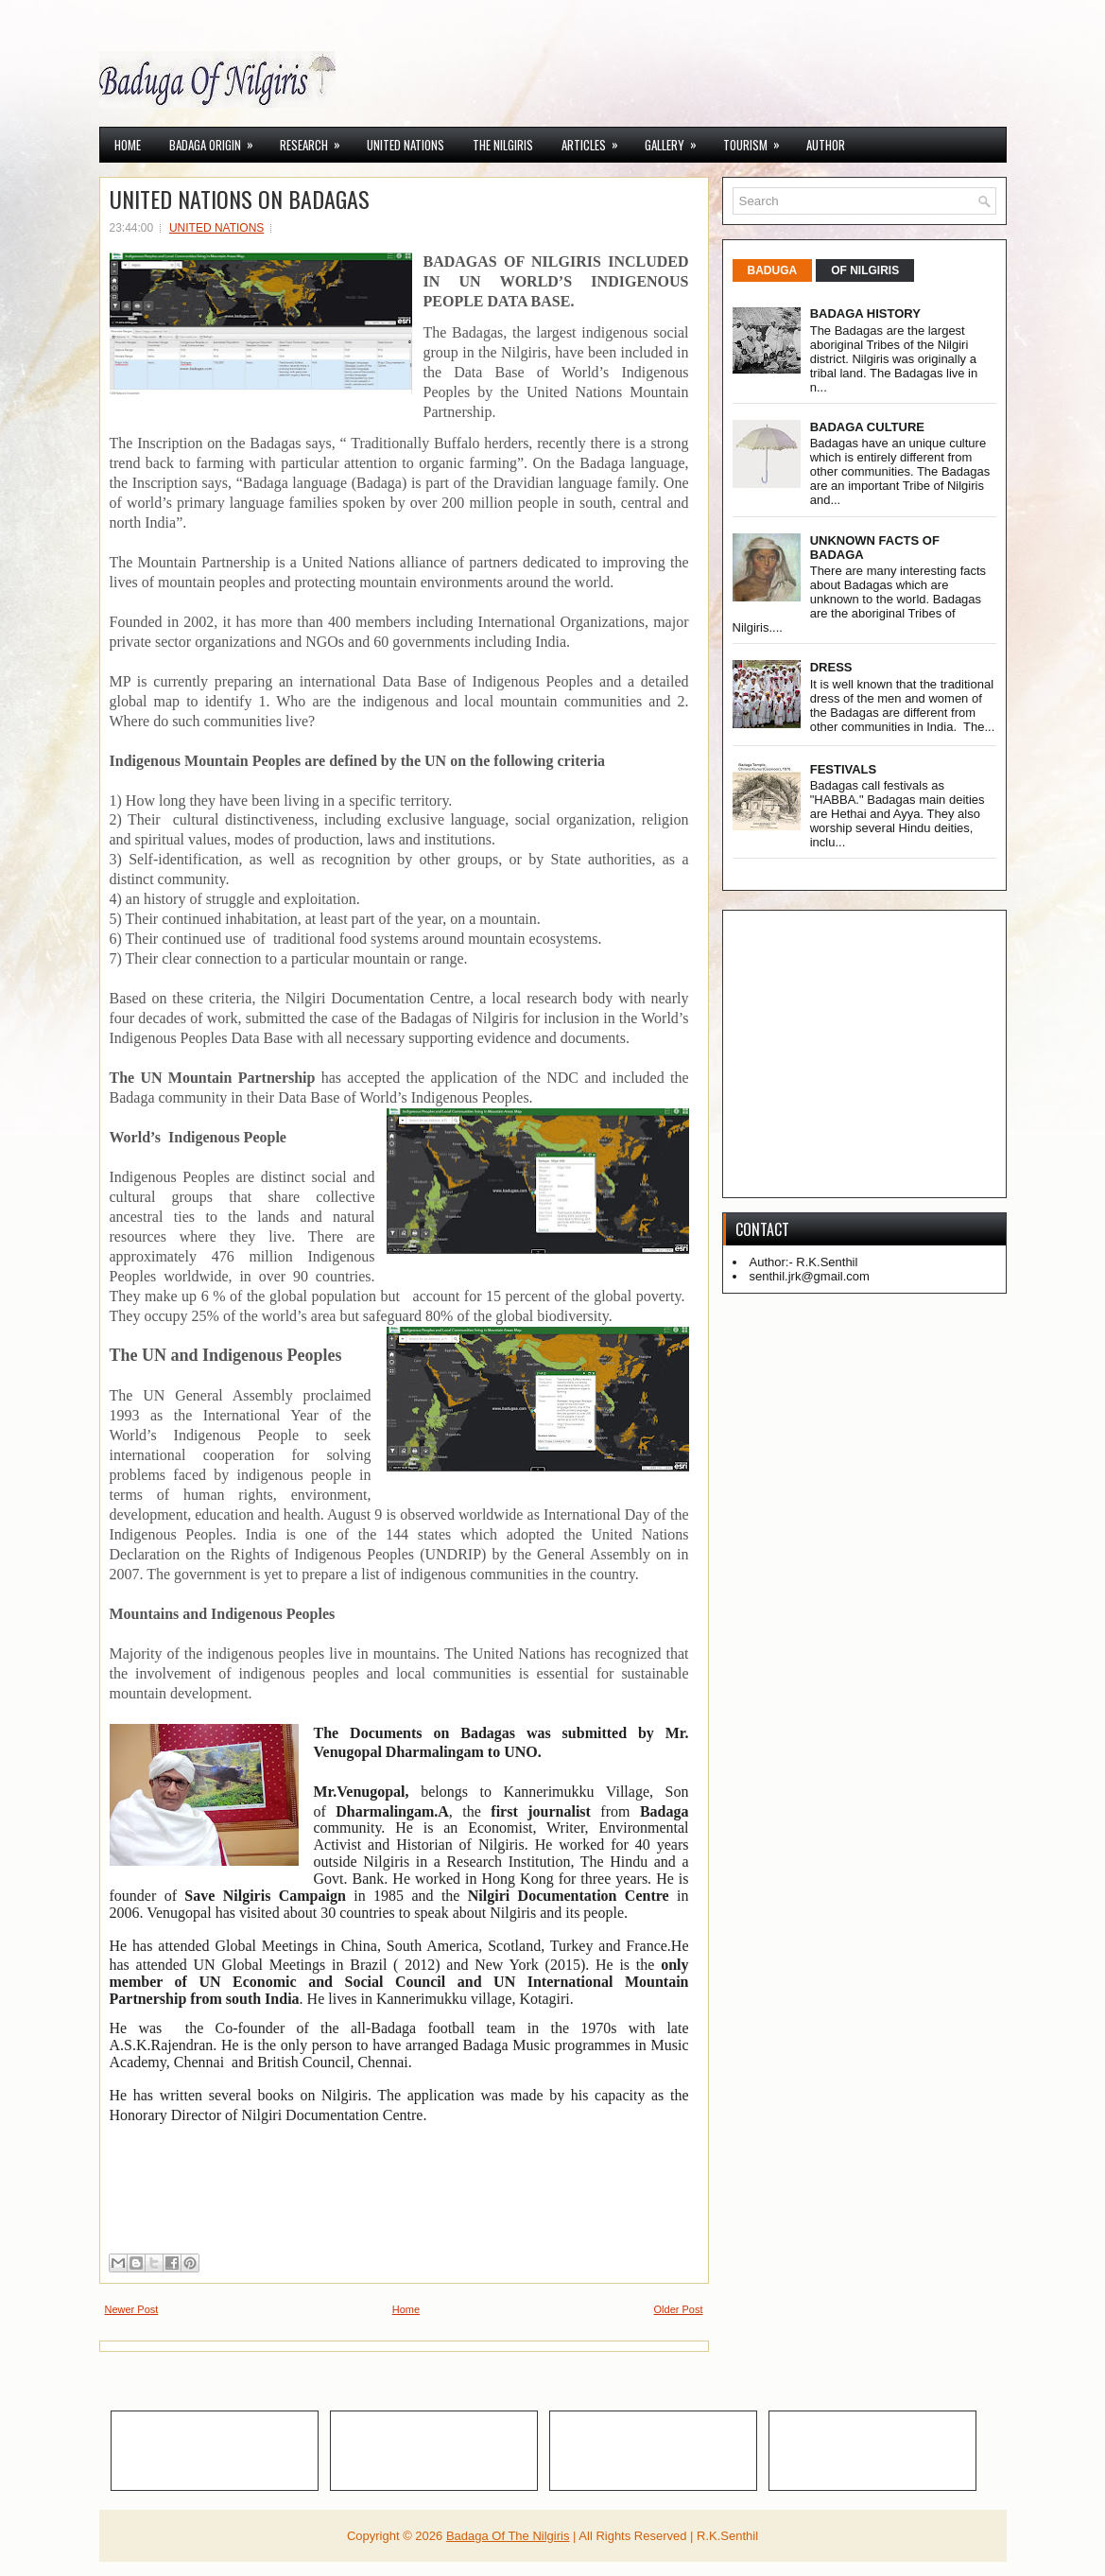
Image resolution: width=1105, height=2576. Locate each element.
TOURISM (757, 141)
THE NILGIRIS (503, 144)
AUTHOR (825, 144)
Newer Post (132, 2309)
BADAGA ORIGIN (217, 141)
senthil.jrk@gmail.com (810, 1276)
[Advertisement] (919, 1052)
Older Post (678, 2309)
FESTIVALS (843, 769)
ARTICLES (595, 141)
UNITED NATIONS (405, 144)
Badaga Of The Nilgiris (508, 2536)
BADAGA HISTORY (865, 313)
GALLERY (677, 141)
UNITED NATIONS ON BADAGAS (240, 198)
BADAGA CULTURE (867, 427)
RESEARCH (316, 141)
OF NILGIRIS (865, 270)
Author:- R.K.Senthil (804, 1262)
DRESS (831, 667)
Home (127, 144)
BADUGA (773, 270)
